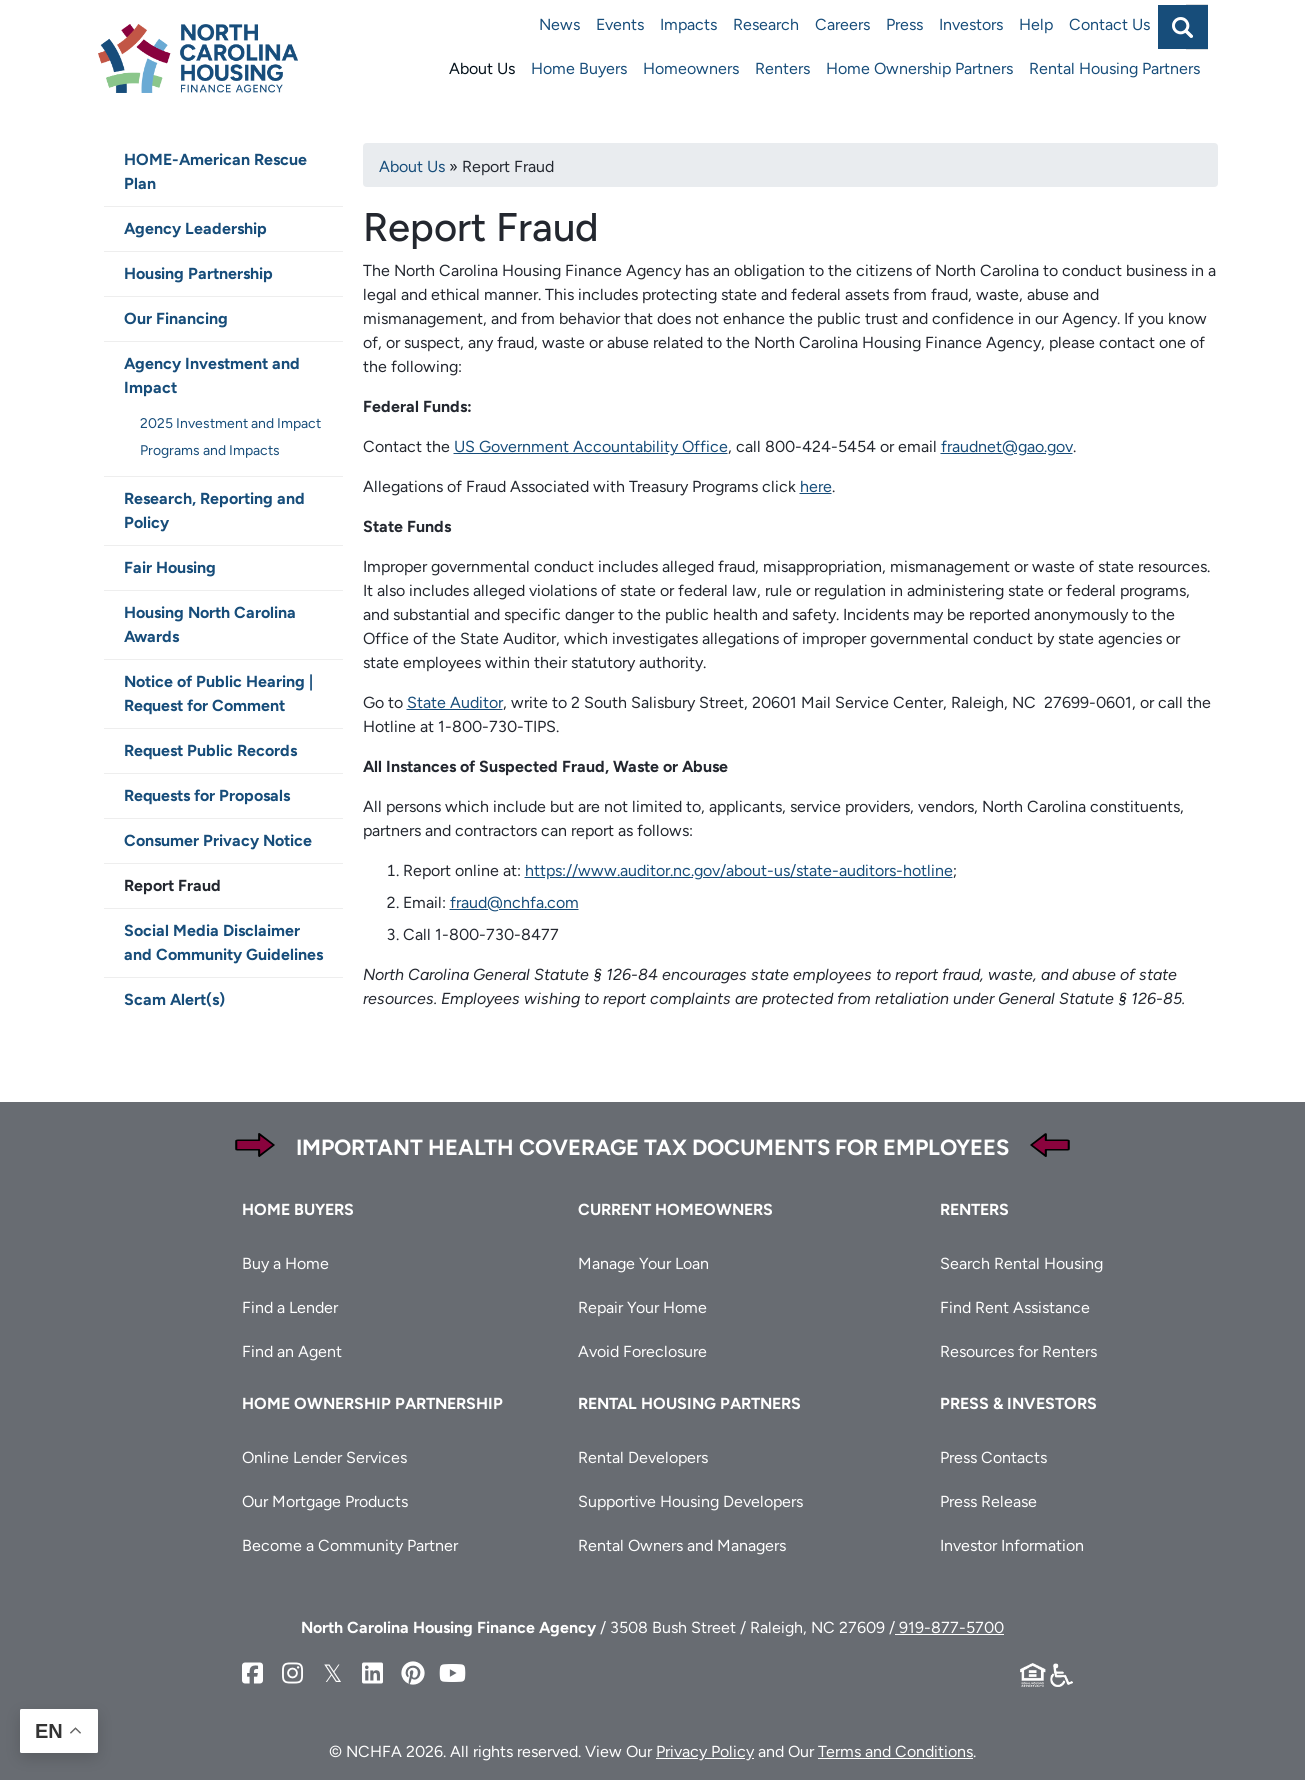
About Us (482, 68)
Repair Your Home (642, 1307)
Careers (842, 24)
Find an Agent (292, 1351)
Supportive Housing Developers (690, 1501)
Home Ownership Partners (919, 68)
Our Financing (176, 318)
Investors (971, 24)
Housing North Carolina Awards (210, 624)
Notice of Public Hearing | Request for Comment (218, 693)
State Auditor (455, 702)
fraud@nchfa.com (514, 902)
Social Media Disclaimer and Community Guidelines (223, 942)
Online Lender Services (324, 1457)
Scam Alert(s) (174, 999)
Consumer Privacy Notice (218, 840)
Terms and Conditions (895, 1751)
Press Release (988, 1501)
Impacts (688, 24)
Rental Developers (643, 1457)
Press (904, 24)
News (559, 24)
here (816, 486)
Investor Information (1012, 1545)
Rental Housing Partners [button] (689, 1403)
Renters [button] (974, 1209)
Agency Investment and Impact (212, 375)
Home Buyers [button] (298, 1209)
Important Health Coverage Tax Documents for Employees (652, 1147)
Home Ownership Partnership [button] (372, 1403)
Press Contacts (993, 1457)
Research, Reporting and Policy (214, 510)
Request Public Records (210, 750)
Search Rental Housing (1021, 1263)
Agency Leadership (195, 228)
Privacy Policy (705, 1751)
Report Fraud (172, 885)
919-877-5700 (949, 1627)
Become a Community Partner (350, 1545)
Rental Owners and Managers (682, 1545)
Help (1036, 24)
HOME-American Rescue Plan (215, 171)
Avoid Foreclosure (642, 1351)
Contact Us (1109, 24)
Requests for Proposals (207, 795)
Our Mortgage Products (325, 1501)
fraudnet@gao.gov (1007, 446)
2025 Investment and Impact (230, 423)
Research (766, 24)
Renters (782, 68)
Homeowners (691, 68)
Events (620, 24)
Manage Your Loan (643, 1263)
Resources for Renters (1018, 1351)
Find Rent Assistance (1015, 1307)
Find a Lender (290, 1307)
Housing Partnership (198, 273)
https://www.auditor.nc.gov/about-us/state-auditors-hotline (739, 870)
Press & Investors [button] (1018, 1403)
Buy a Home (285, 1263)
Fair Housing (170, 567)
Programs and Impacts (210, 450)
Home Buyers (579, 68)
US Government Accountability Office (591, 446)
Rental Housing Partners (1114, 68)
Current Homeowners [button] (675, 1209)
